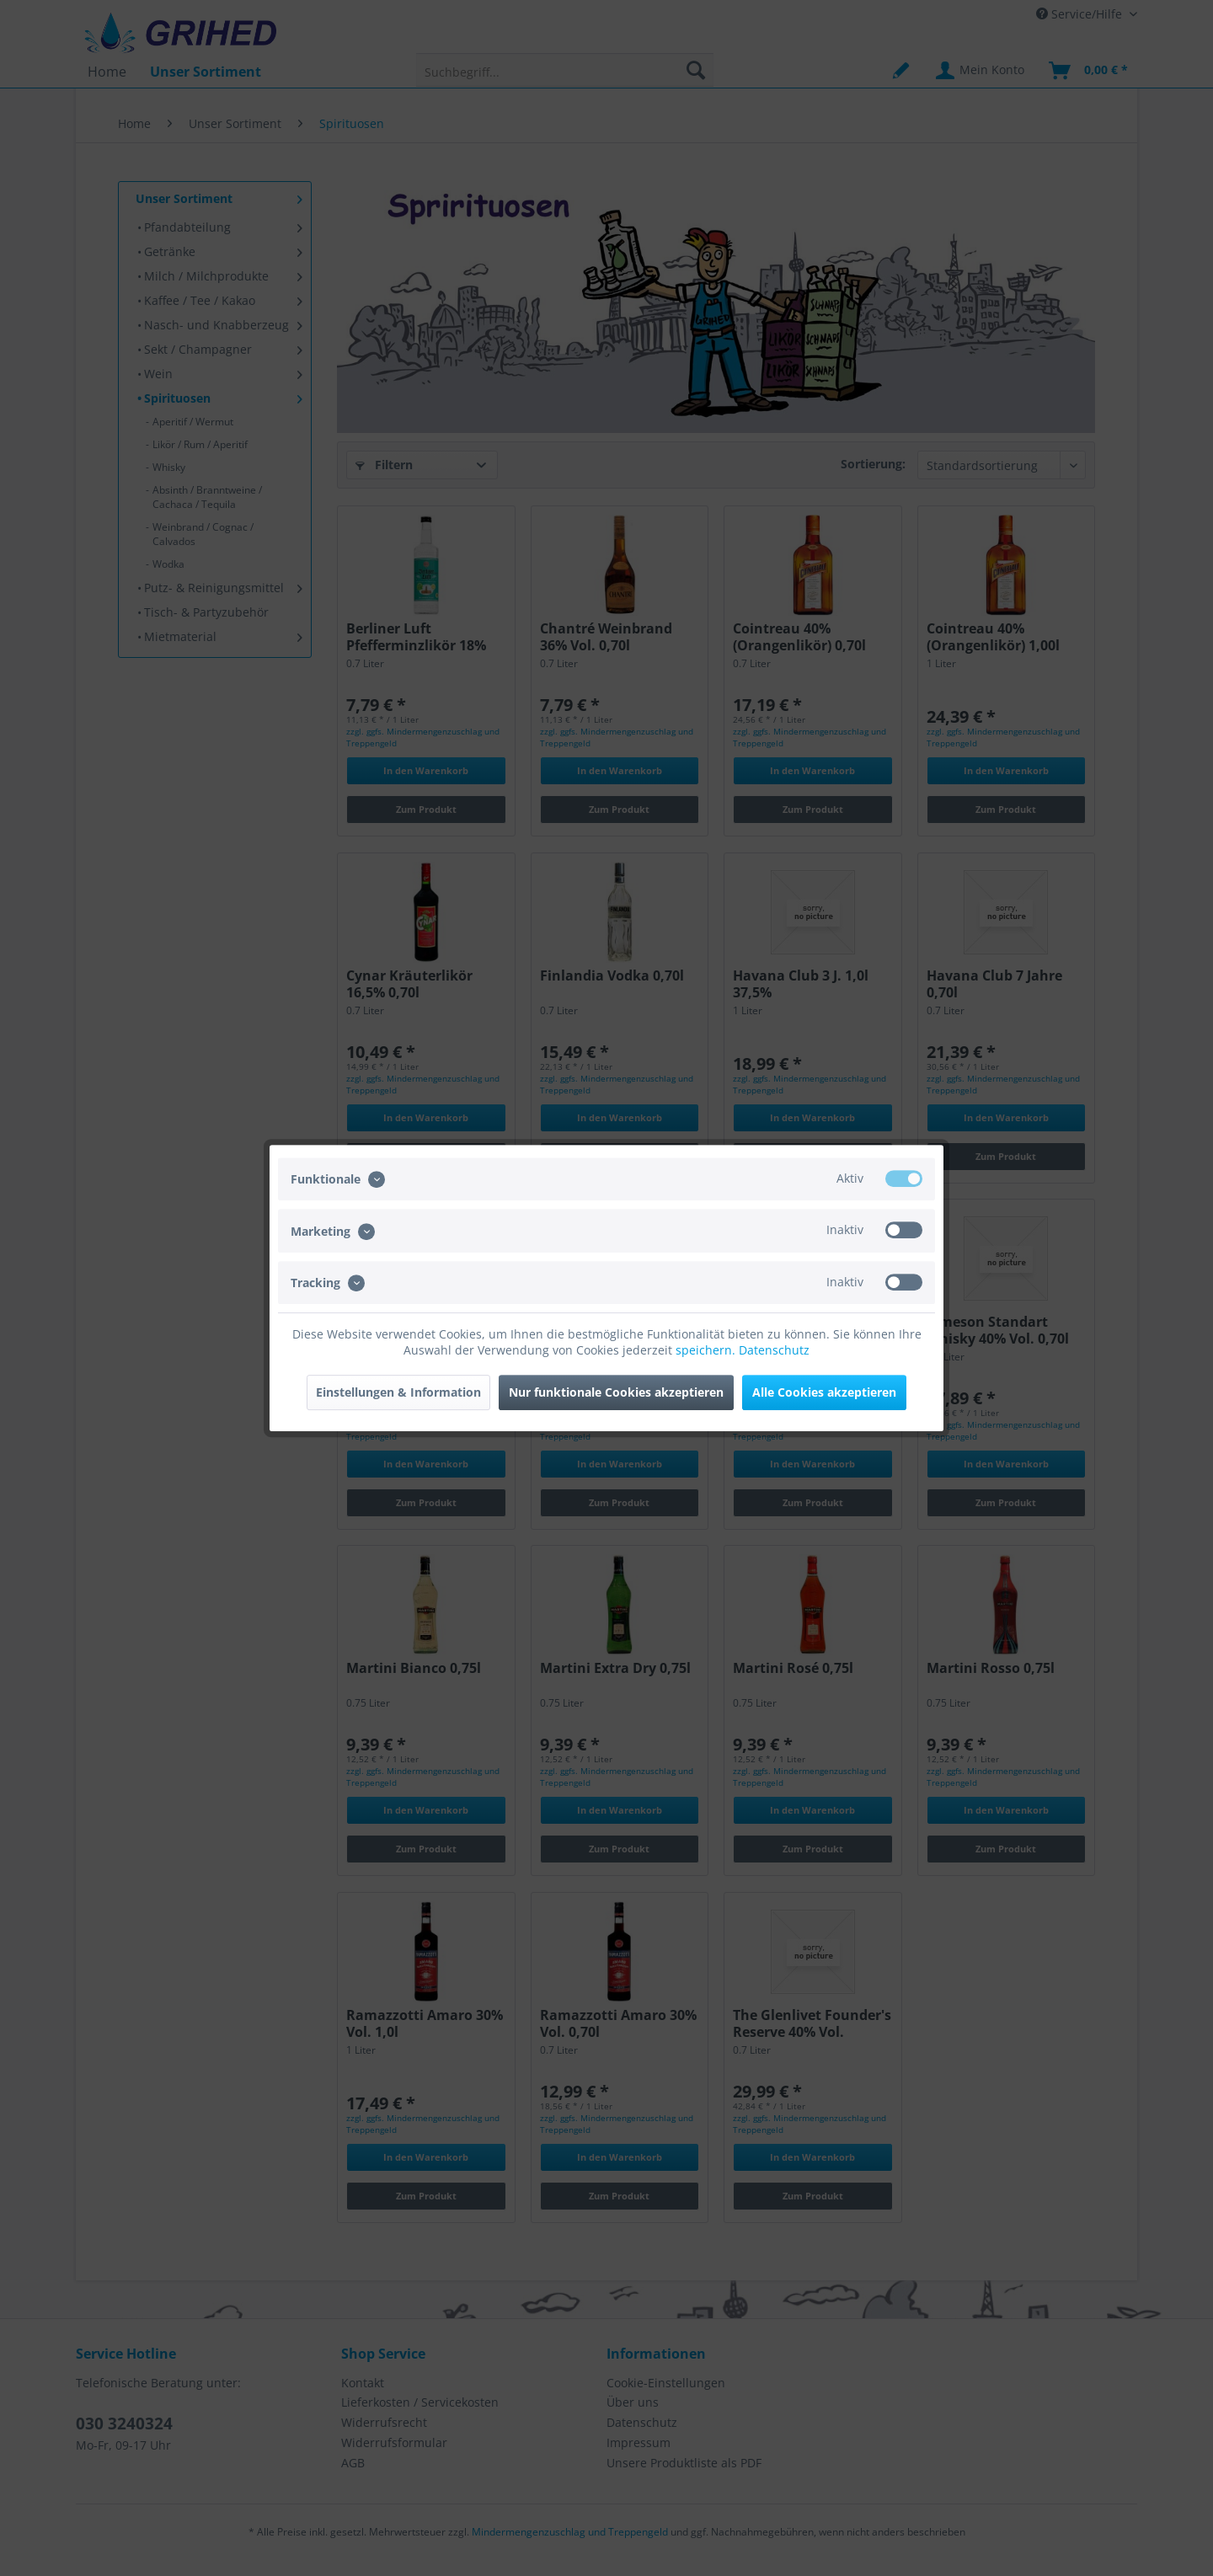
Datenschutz (774, 1350)
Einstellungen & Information (398, 1392)
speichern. (707, 1350)
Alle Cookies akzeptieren (824, 1392)
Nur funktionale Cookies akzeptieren (616, 1392)
